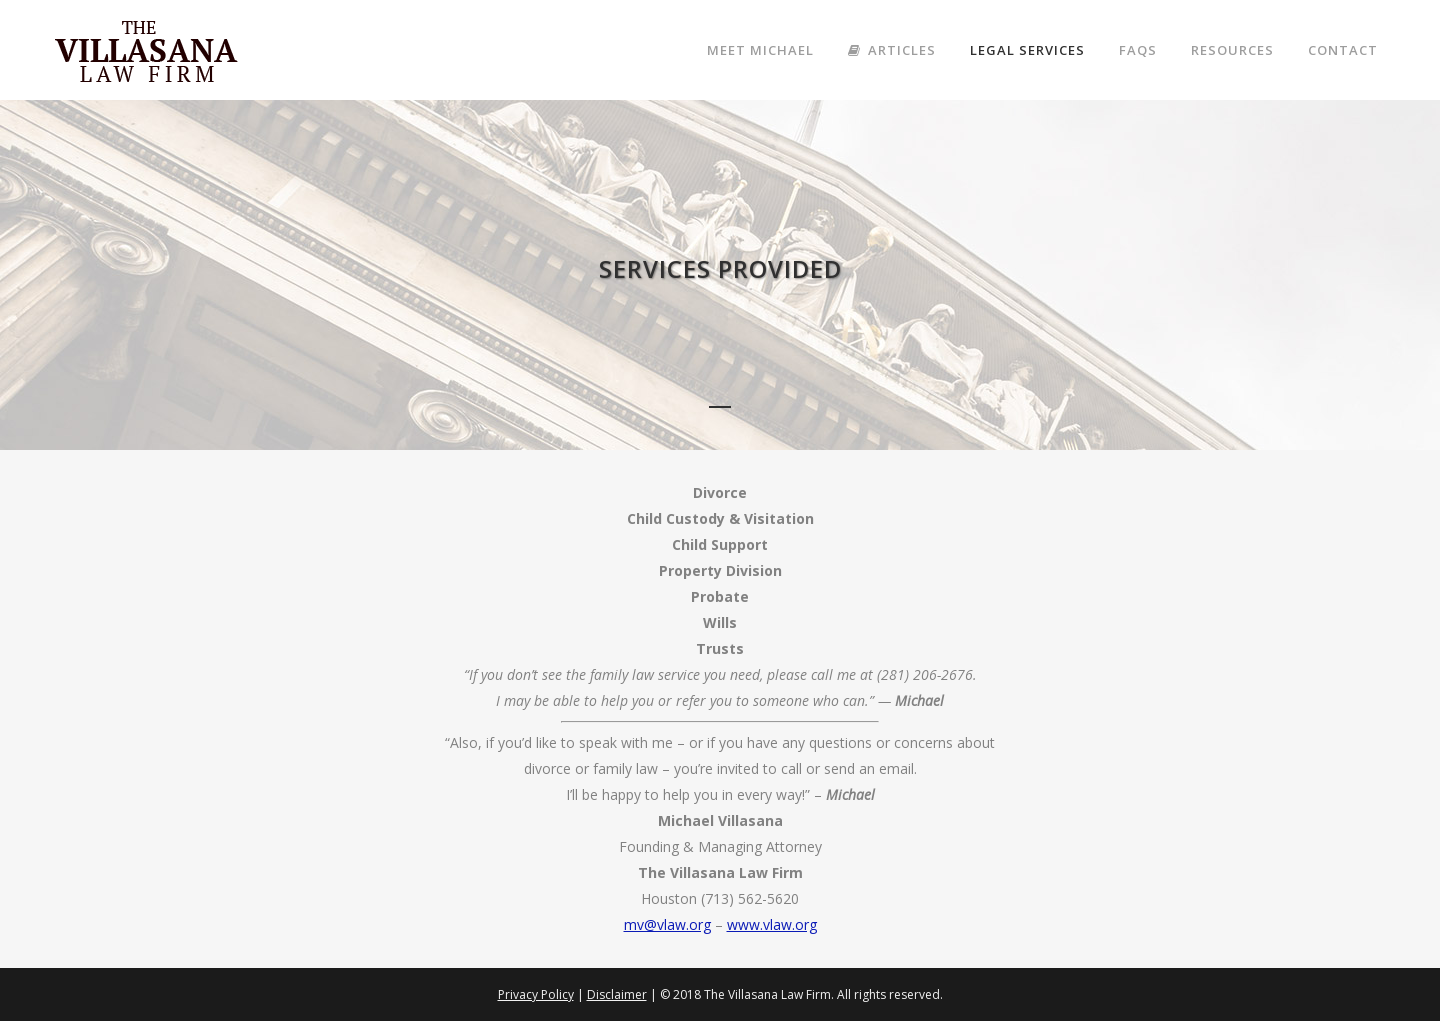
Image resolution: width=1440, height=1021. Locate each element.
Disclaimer (617, 994)
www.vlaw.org (772, 924)
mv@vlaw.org (667, 924)
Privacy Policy (536, 994)
